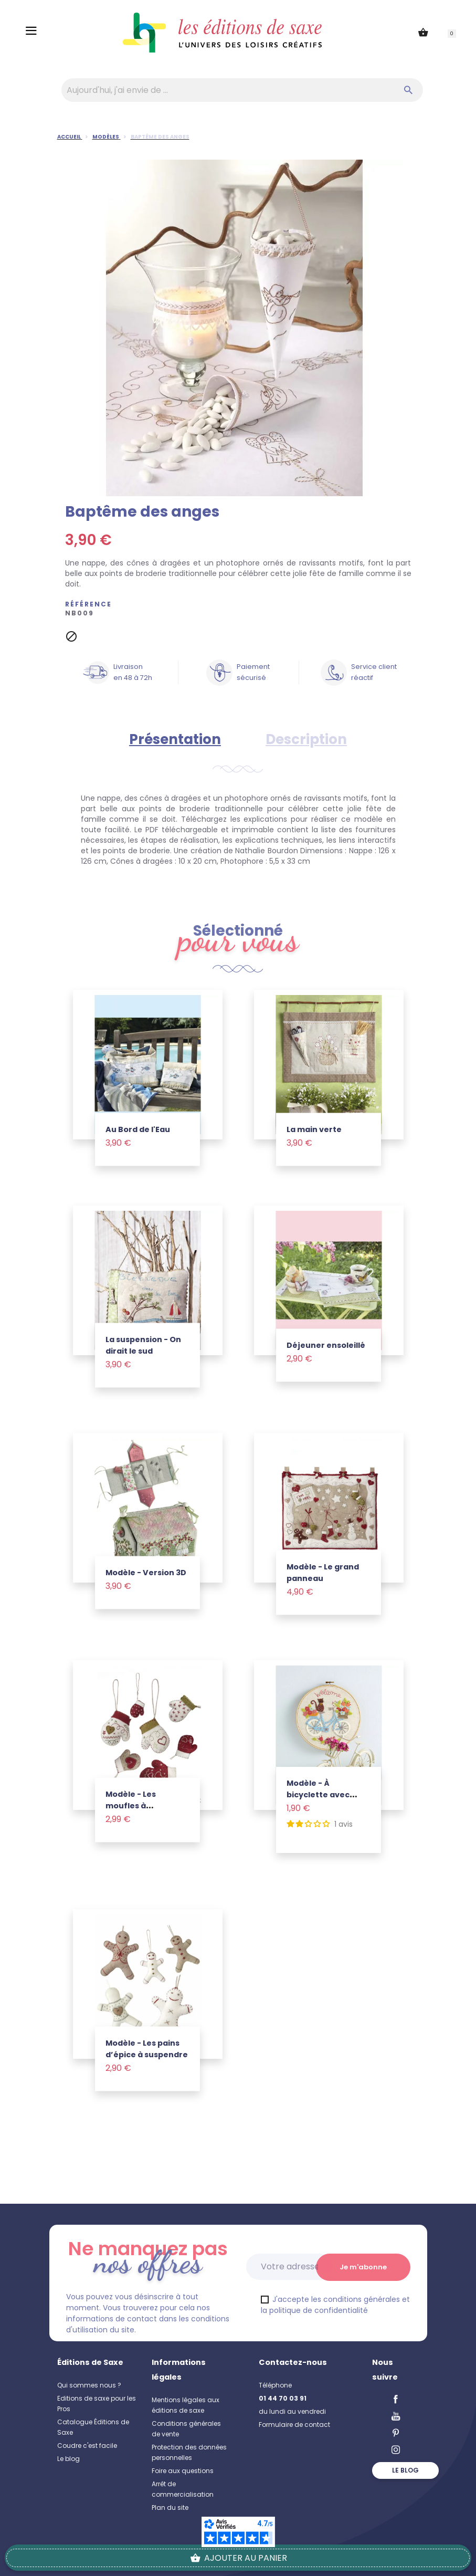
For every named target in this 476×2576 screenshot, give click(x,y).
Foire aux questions (183, 2470)
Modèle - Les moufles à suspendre (130, 1805)
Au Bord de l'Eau (137, 1129)
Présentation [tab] (175, 739)
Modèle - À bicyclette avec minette (318, 1794)
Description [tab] (306, 739)
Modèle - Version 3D (145, 1572)
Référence (88, 604)
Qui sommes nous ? (89, 2385)
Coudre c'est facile (87, 2445)
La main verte (314, 1129)
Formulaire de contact (294, 2424)
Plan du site (170, 2507)
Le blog (68, 2458)
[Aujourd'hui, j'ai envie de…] (241, 90)
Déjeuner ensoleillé (326, 1344)
